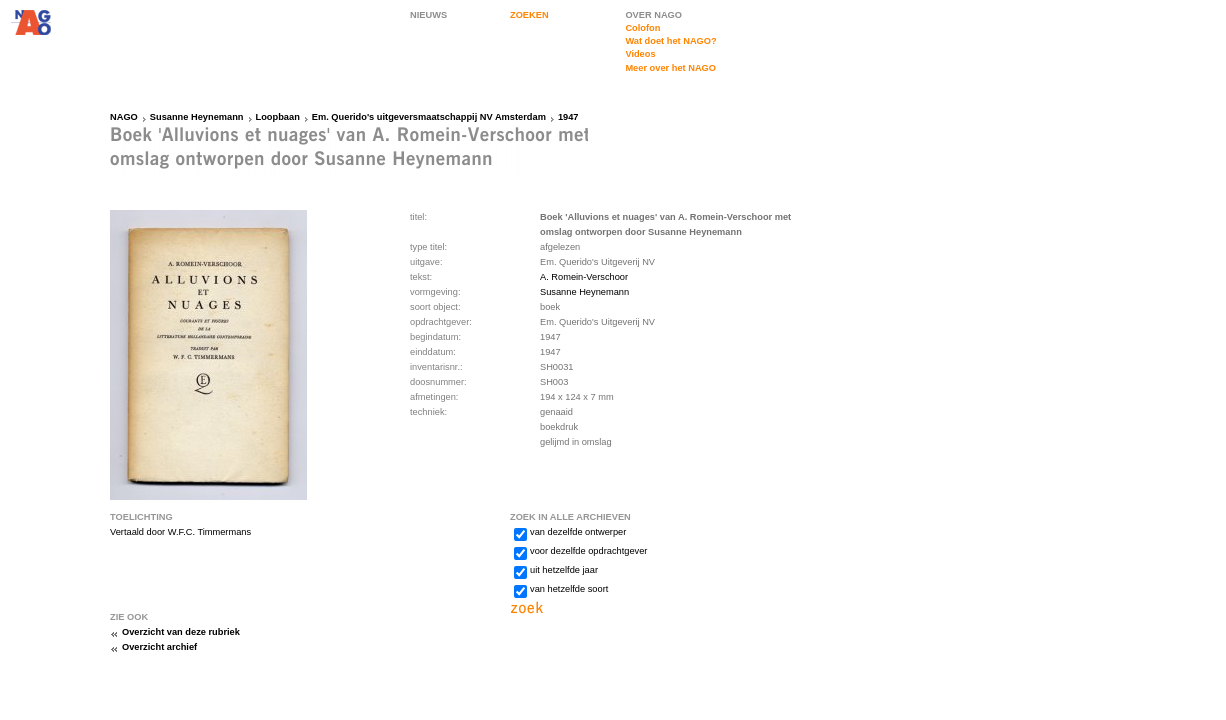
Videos (640, 54)
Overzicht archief (159, 647)
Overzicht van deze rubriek (181, 632)
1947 (568, 117)
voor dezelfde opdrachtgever (588, 551)
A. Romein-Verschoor (584, 277)
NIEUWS (428, 15)
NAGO (124, 117)
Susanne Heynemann (197, 117)
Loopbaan (278, 117)
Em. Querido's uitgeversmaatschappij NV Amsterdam (429, 117)
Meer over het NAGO (670, 68)
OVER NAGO (653, 15)
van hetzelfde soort (569, 589)
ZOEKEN (529, 15)
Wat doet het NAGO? (670, 41)
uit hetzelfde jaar (564, 570)
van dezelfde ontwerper (578, 532)
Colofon (642, 28)
